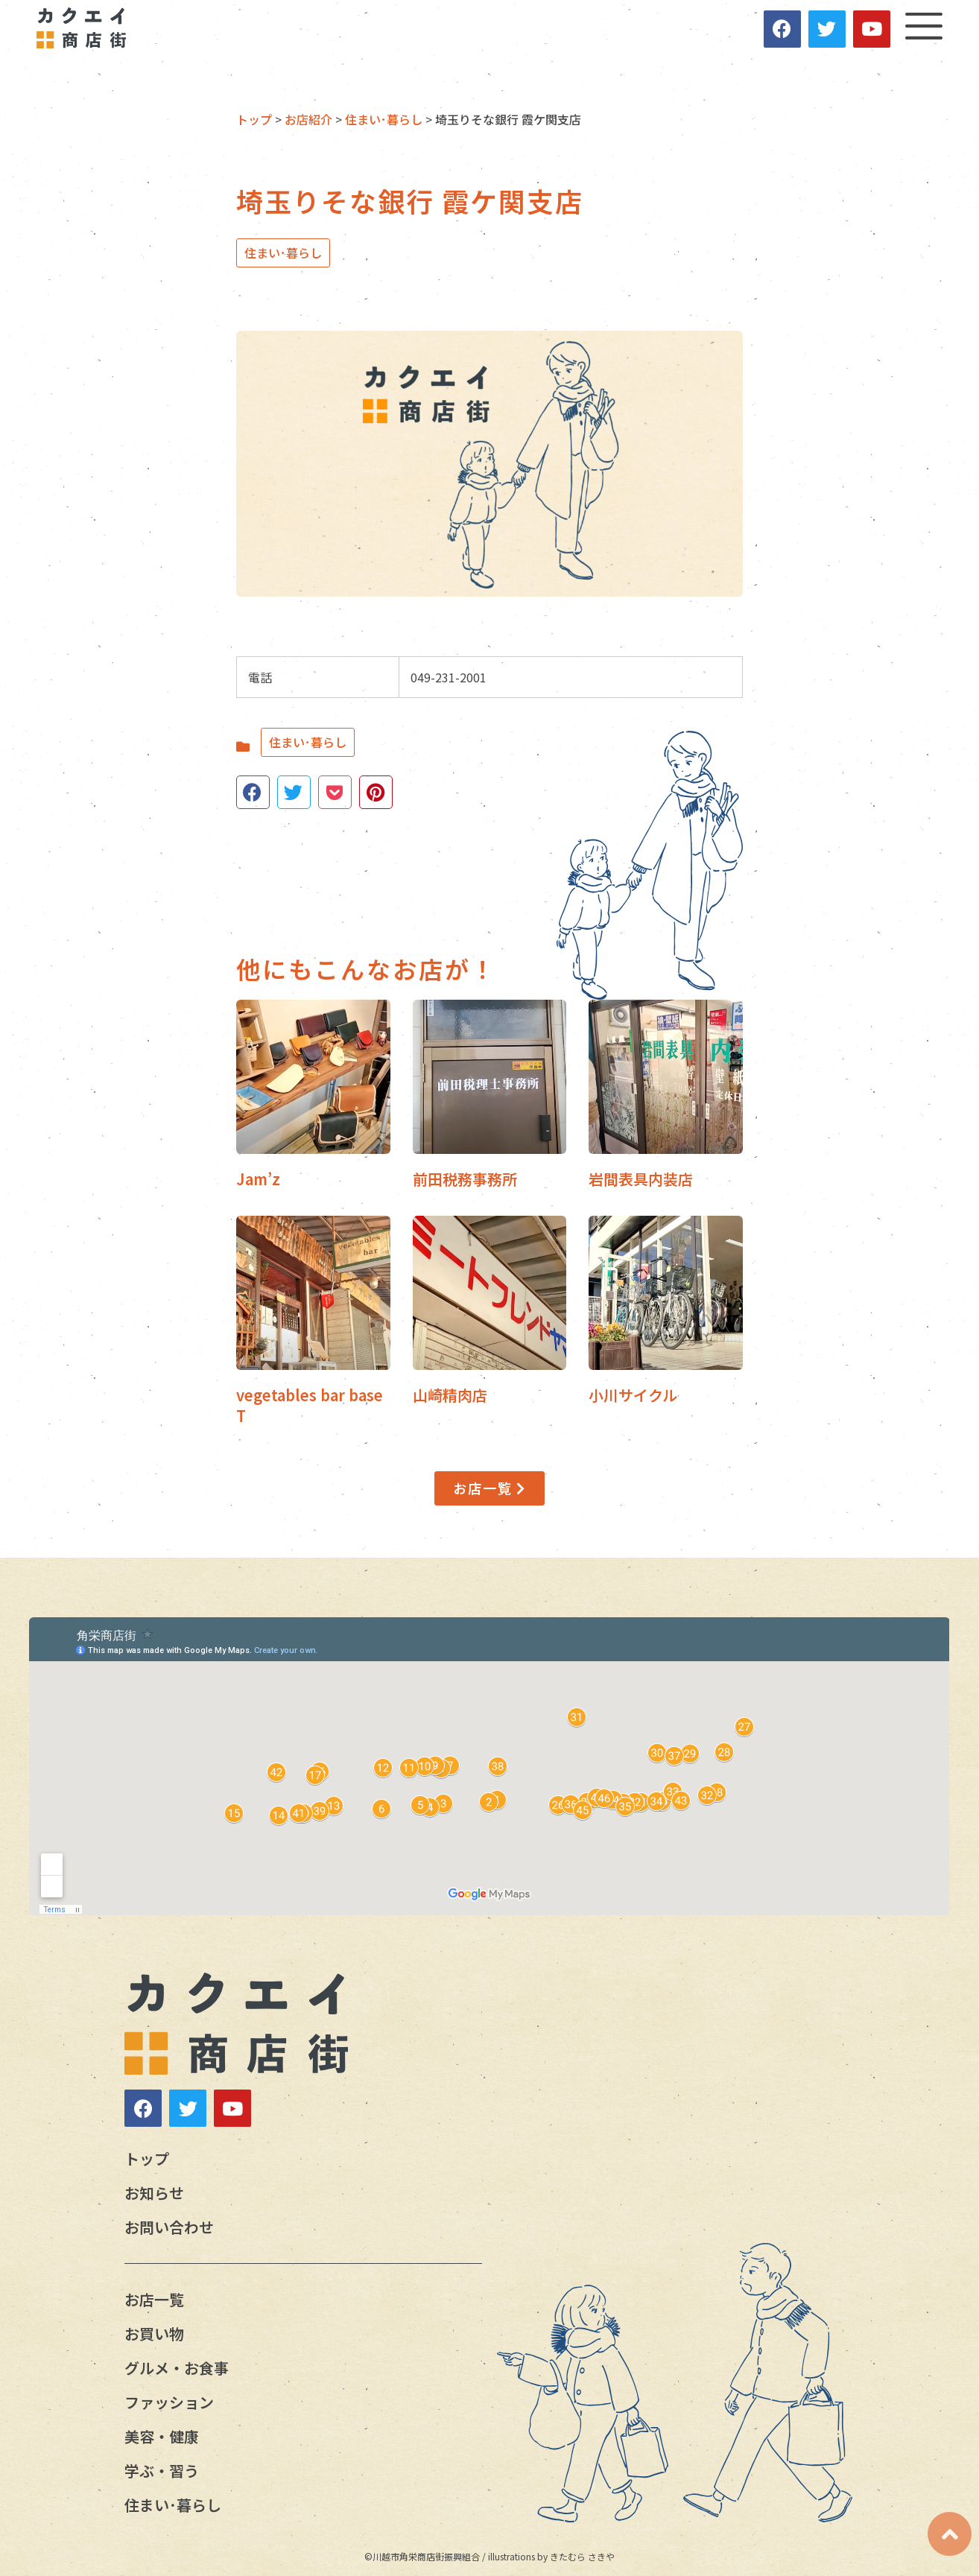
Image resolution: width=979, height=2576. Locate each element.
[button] (489, 1488)
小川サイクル (633, 1395)
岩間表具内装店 (641, 1179)
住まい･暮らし (283, 252)
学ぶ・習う (161, 2470)
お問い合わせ (169, 2227)
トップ (146, 2158)
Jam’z (258, 1179)
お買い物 (154, 2333)
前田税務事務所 (465, 1179)
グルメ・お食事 (176, 2368)
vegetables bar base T (309, 1405)
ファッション (169, 2402)
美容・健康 (161, 2436)
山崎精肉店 (450, 1395)
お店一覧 (154, 2299)
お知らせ (154, 2193)
